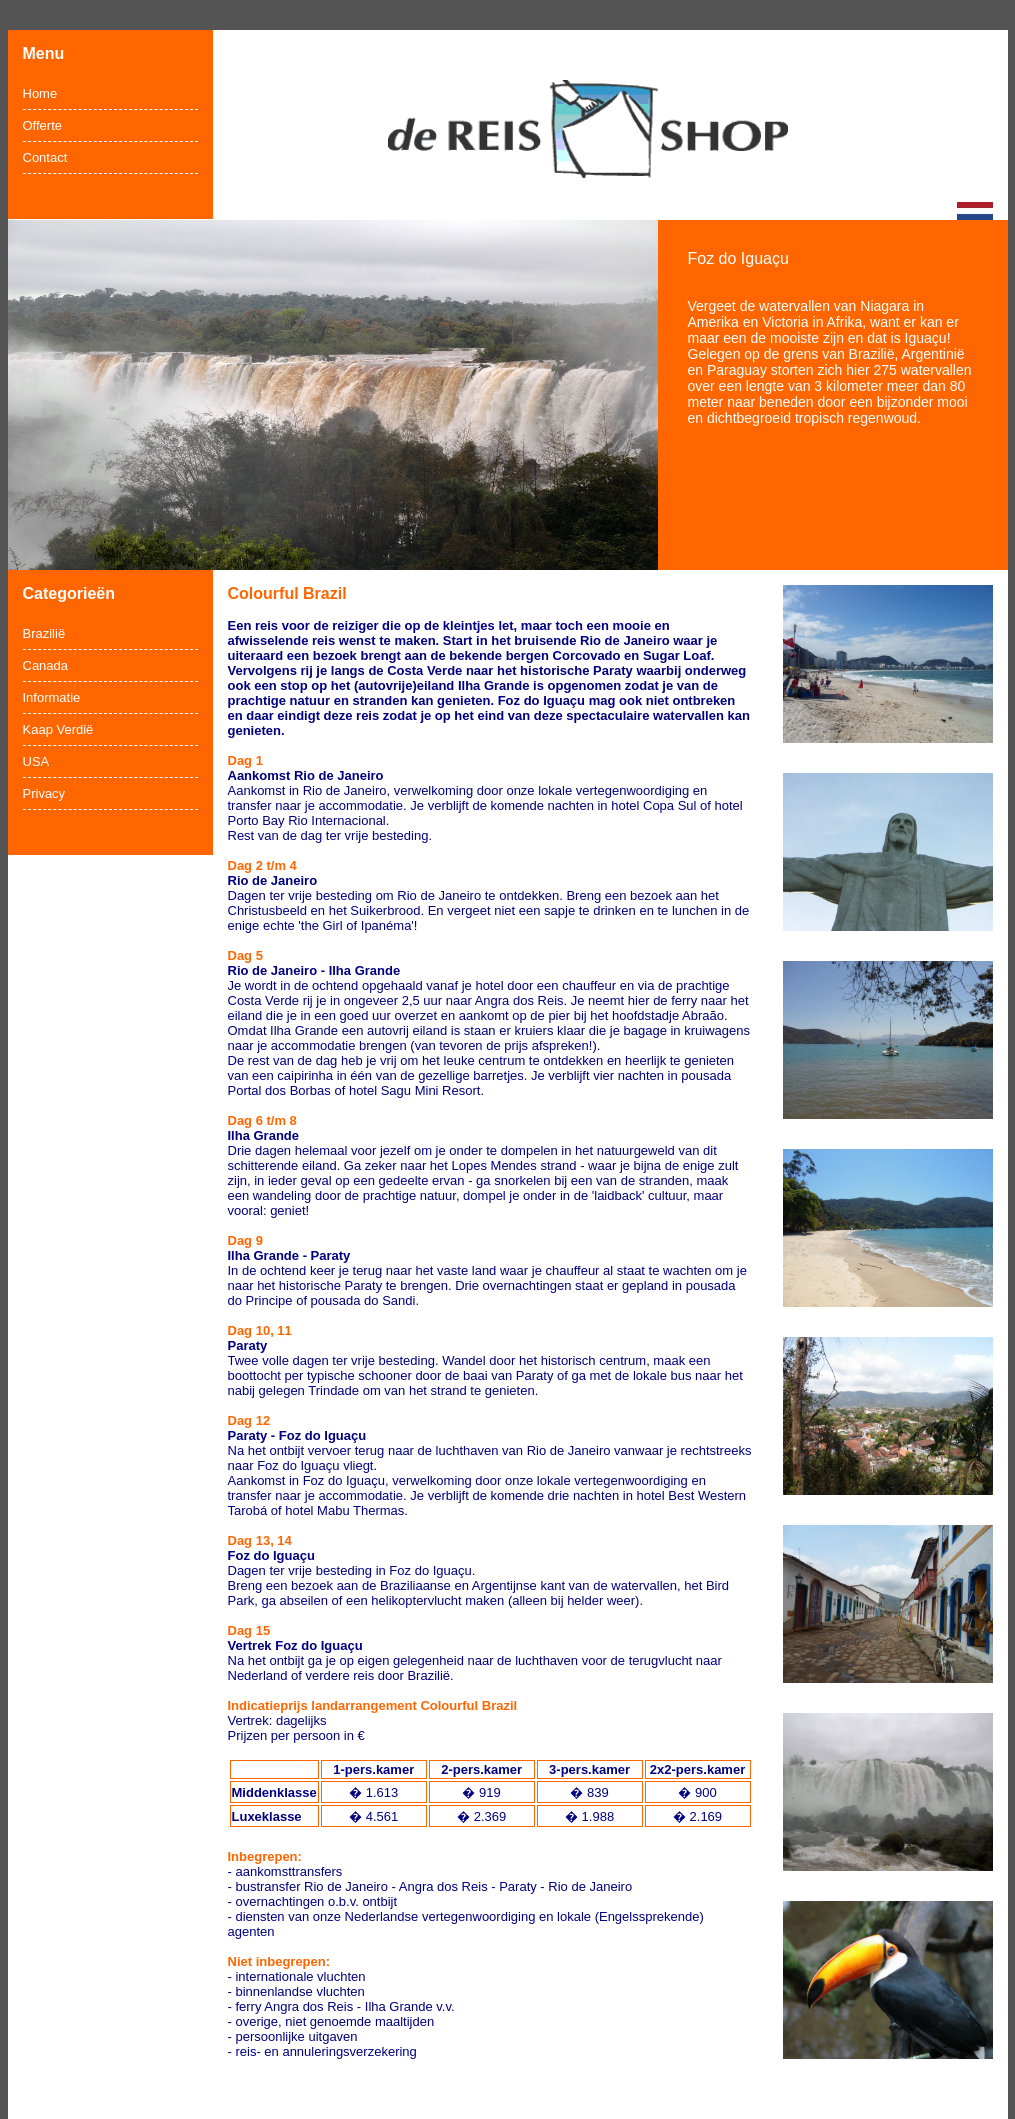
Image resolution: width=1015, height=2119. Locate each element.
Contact (45, 157)
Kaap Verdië (58, 729)
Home (40, 93)
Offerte (43, 125)
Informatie (52, 697)
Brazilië (44, 633)
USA (36, 761)
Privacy (44, 793)
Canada (46, 665)
